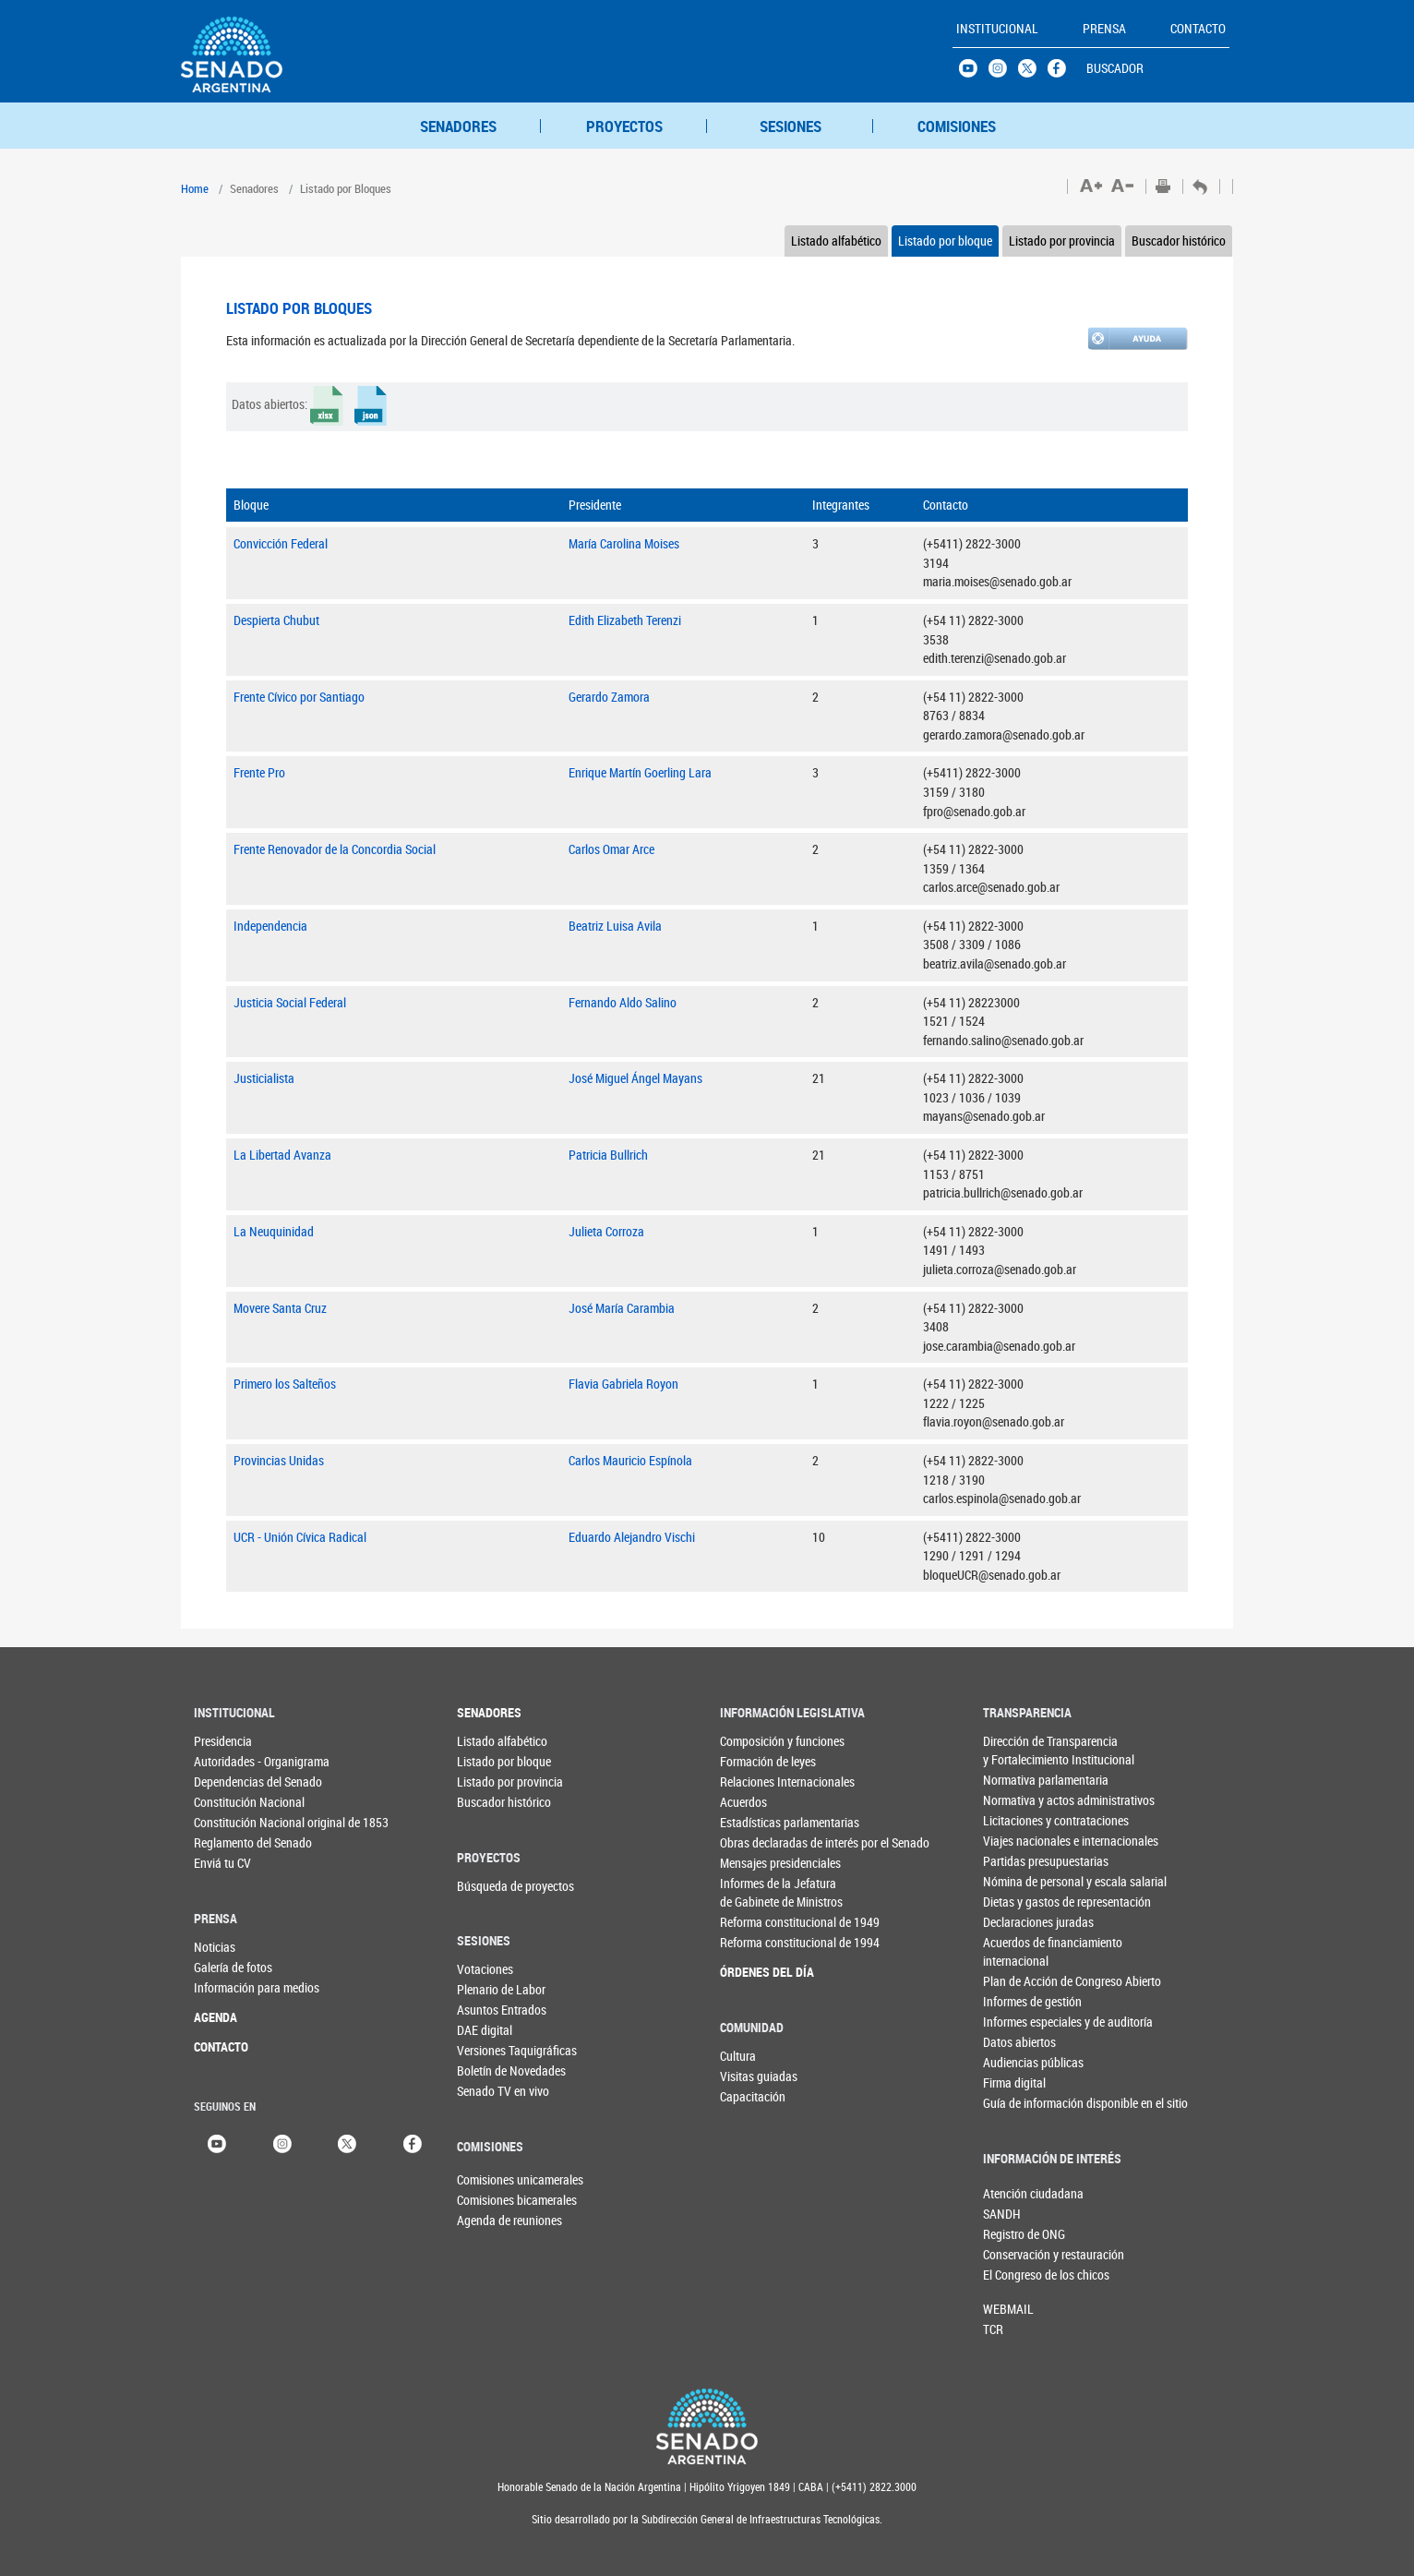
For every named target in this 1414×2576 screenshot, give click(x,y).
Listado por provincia (1062, 240)
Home (195, 188)
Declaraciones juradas (1020, 1922)
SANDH (1002, 2213)
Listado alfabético (836, 240)
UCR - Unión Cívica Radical (300, 1537)
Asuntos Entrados (494, 2009)
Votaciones (485, 1969)
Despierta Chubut (276, 620)
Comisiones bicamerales (487, 2200)
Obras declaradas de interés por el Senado (757, 1842)
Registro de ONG (1013, 2234)
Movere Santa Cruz (280, 1308)
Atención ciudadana (1013, 2193)
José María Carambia (622, 1308)
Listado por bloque (945, 240)
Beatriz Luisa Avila (615, 925)
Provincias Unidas (279, 1460)
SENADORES (458, 126)
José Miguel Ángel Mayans (635, 1078)
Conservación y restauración (1013, 2254)
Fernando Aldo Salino (623, 1002)
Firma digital (1014, 2082)
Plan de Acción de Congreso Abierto (1020, 1981)
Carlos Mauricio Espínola (630, 1460)
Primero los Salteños (285, 1383)
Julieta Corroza (606, 1231)
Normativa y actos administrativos (1020, 1800)
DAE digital (484, 2030)
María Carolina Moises (624, 543)
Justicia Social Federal (290, 1002)
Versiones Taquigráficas (494, 2050)
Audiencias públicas (1020, 2062)
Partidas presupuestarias (1020, 1861)
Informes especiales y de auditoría (1020, 2021)
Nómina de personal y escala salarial (1020, 1881)
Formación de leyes (757, 1761)
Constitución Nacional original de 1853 (231, 1822)
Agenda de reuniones (487, 2220)
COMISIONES (956, 126)
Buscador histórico (1179, 240)
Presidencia (223, 1741)
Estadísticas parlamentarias (757, 1822)
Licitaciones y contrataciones (1020, 1820)
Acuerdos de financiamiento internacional (1020, 1951)
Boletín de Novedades (494, 2070)
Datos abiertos (1019, 2042)
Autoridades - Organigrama (231, 1761)
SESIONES (790, 126)
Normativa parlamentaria (1020, 1779)
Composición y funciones (757, 1741)
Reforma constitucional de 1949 (757, 1922)
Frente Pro (259, 772)
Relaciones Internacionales (757, 1781)
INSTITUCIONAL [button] (997, 28)
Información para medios (231, 1987)
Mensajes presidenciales (757, 1863)
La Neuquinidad (274, 1231)
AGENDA (215, 2017)
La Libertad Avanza (282, 1154)
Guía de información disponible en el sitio (1020, 2103)
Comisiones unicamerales (487, 2179)
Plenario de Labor (494, 1989)
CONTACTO (221, 2046)
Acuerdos (743, 1802)
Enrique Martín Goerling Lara (640, 772)
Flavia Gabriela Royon (623, 1383)
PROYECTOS (624, 126)
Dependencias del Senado (231, 1781)
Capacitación (752, 2096)
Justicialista (264, 1078)
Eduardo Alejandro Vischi (632, 1537)
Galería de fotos (231, 1967)
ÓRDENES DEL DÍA (757, 1971)
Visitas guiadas (757, 2076)
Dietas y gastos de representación (1020, 1901)
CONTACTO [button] (1198, 28)
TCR (993, 2329)
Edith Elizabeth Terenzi (625, 620)
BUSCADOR (1115, 68)
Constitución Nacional (231, 1802)
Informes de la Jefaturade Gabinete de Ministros (757, 1892)
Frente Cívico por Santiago (299, 696)
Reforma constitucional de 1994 (757, 1942)
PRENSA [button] (1104, 28)
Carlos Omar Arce (611, 849)
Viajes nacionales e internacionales (1020, 1840)
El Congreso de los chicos (1013, 2274)
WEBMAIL (1008, 2308)
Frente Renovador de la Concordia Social (335, 849)
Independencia (270, 925)
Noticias (214, 1947)
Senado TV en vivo (494, 2091)
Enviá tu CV (222, 1863)
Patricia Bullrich (608, 1154)
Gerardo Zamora (609, 696)
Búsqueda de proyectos (494, 1886)
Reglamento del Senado (231, 1842)
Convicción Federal (281, 543)
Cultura (738, 2055)
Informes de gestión (1020, 2001)
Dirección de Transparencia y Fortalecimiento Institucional (1020, 1750)
